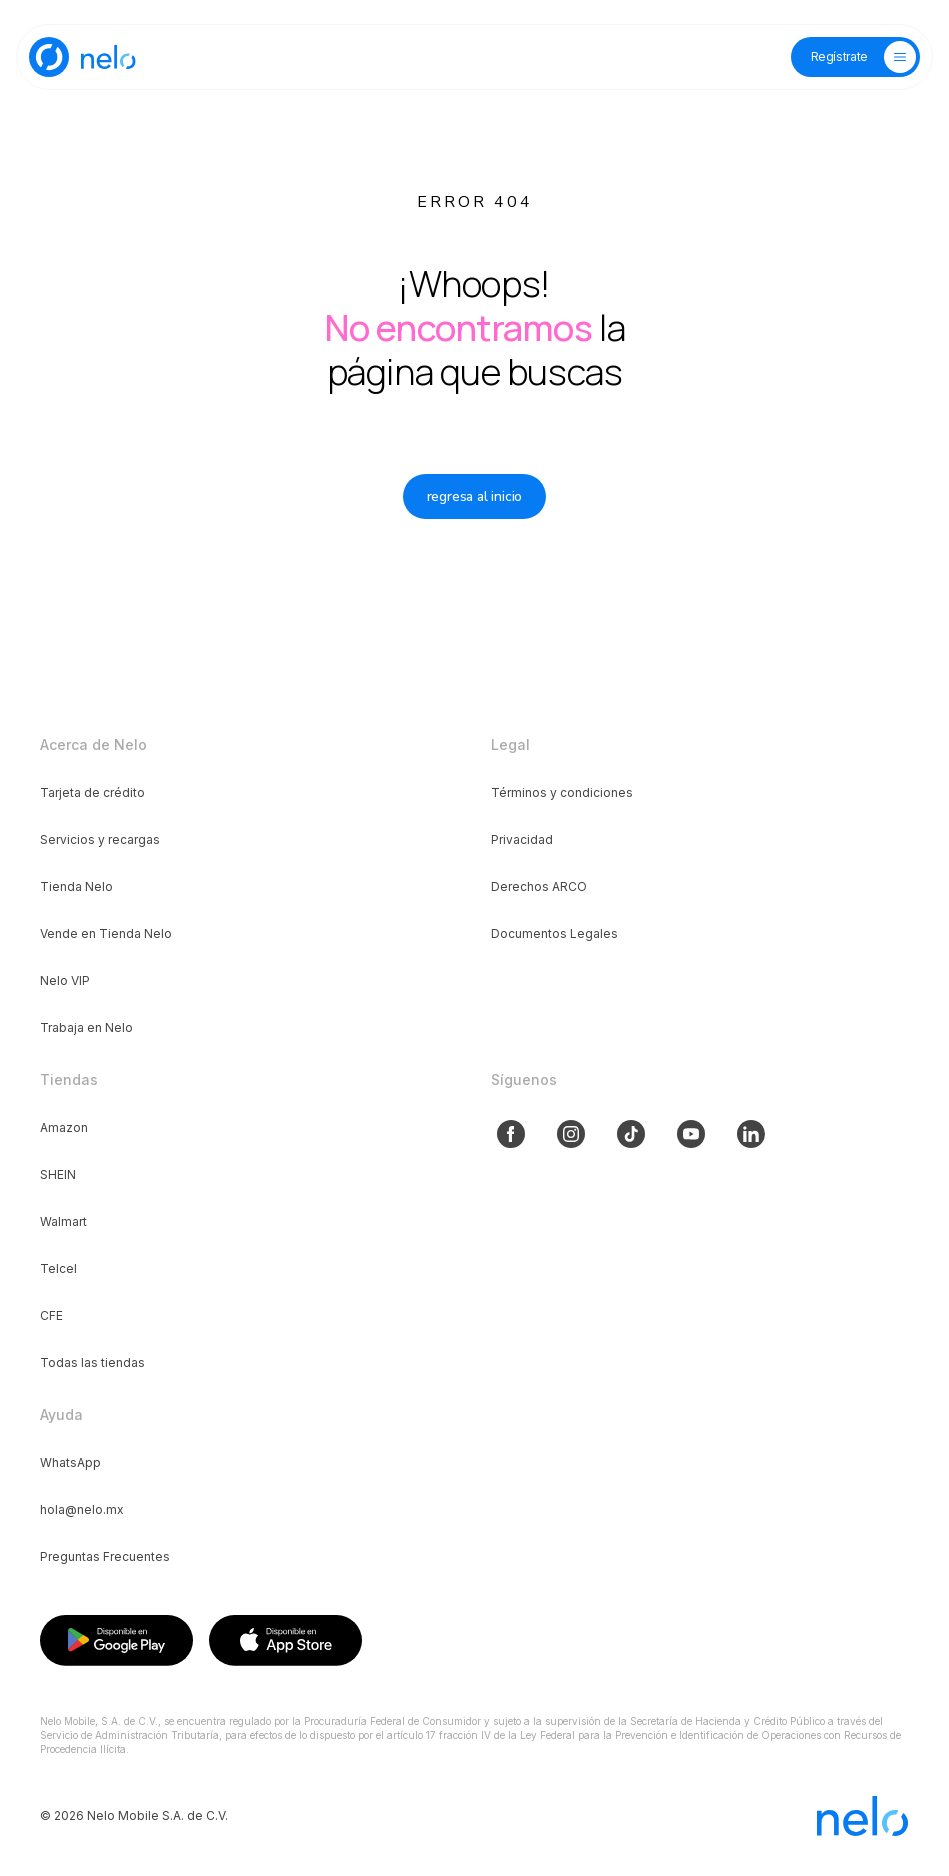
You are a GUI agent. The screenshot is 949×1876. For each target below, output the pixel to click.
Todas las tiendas (92, 1362)
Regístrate (840, 56)
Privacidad (522, 839)
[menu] (900, 57)
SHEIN (58, 1174)
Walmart (63, 1221)
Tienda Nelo (76, 886)
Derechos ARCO (539, 886)
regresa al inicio (475, 496)
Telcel (58, 1268)
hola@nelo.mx (82, 1509)
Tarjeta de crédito (92, 792)
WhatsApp (70, 1462)
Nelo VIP (65, 980)
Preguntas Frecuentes (105, 1556)
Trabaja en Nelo (86, 1027)
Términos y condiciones (562, 792)
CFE (51, 1315)
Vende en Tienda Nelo (106, 933)
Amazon (64, 1127)
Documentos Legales (554, 933)
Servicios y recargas (100, 839)
